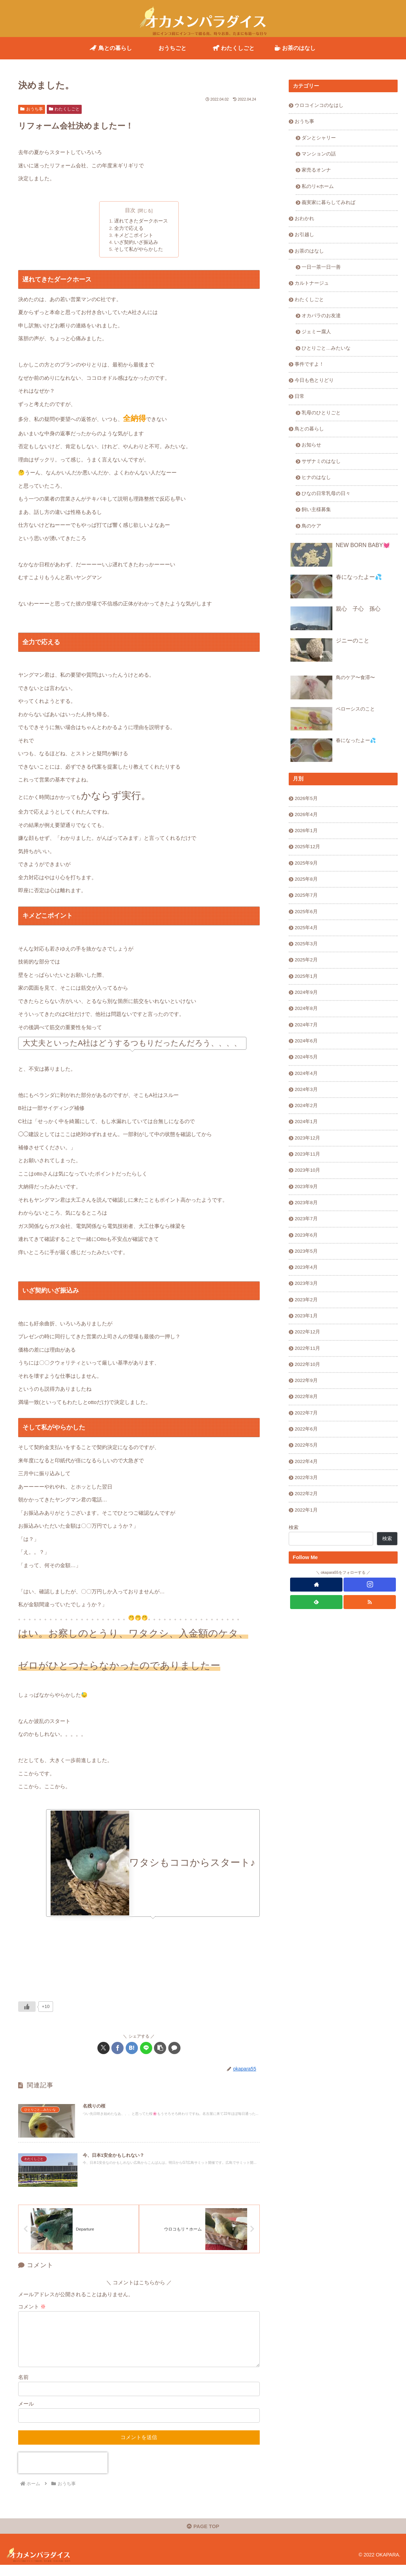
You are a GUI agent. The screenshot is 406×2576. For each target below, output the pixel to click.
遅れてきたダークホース (141, 221)
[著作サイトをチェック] (316, 1585)
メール (26, 2413)
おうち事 (31, 109)
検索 (293, 1527)
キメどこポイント (133, 235)
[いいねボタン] (27, 2007)
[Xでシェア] (103, 2048)
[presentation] (63, 2472)
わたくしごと (64, 109)
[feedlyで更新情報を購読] (316, 1602)
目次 (130, 210)
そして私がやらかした (138, 249)
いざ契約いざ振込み (136, 242)
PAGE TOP (203, 2537)
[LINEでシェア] (146, 2048)
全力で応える (128, 228)
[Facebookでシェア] (117, 2048)
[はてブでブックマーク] (132, 2048)
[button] (160, 2048)
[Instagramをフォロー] (370, 1585)
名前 (23, 2387)
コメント (32, 2308)
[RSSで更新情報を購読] (370, 1602)
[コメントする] (174, 2048)
